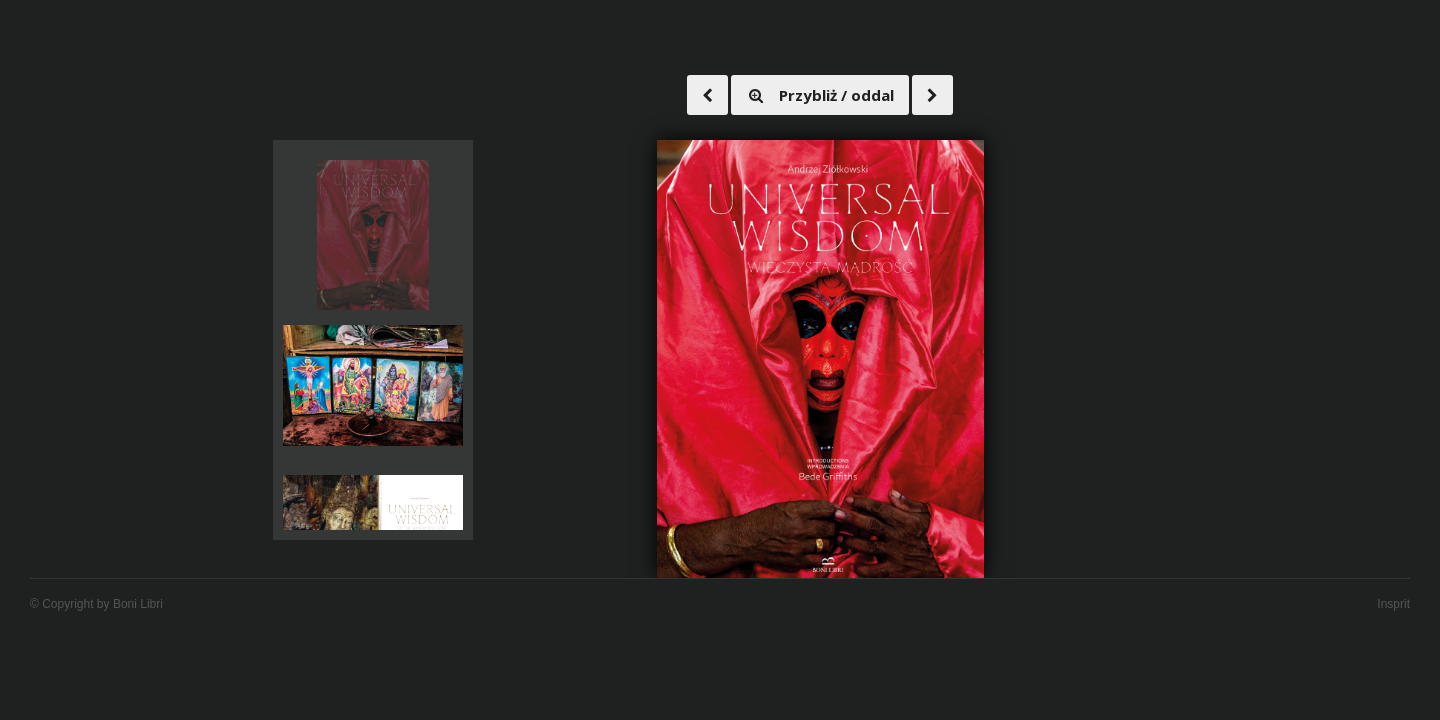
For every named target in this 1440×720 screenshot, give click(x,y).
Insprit (1393, 604)
